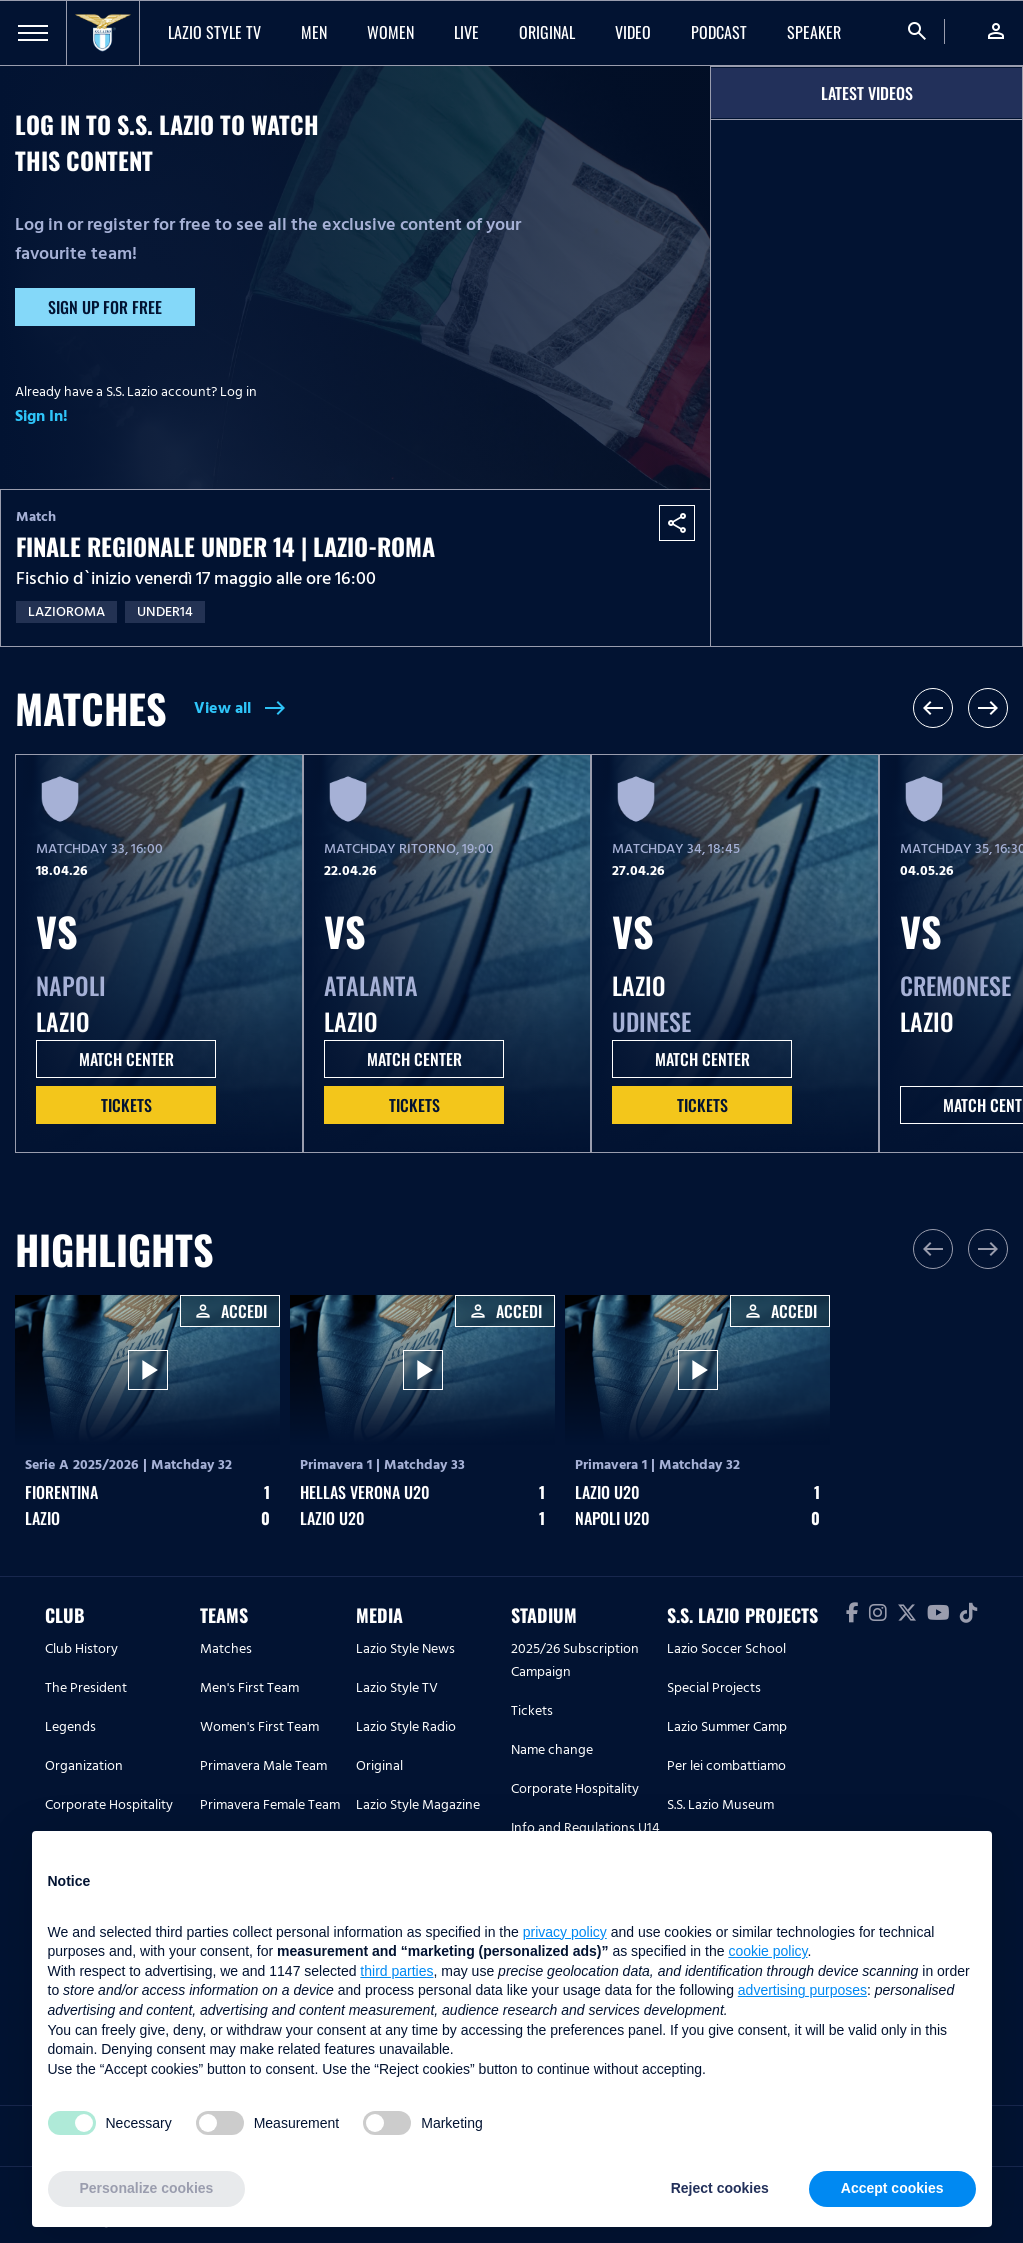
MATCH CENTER (126, 1059)
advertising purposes (802, 1990)
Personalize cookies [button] (147, 2188)
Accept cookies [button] (892, 2188)
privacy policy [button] (565, 1932)
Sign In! (41, 416)
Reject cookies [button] (720, 2188)
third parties (396, 1971)
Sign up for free (105, 307)
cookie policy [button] (767, 1951)
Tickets (126, 1105)
